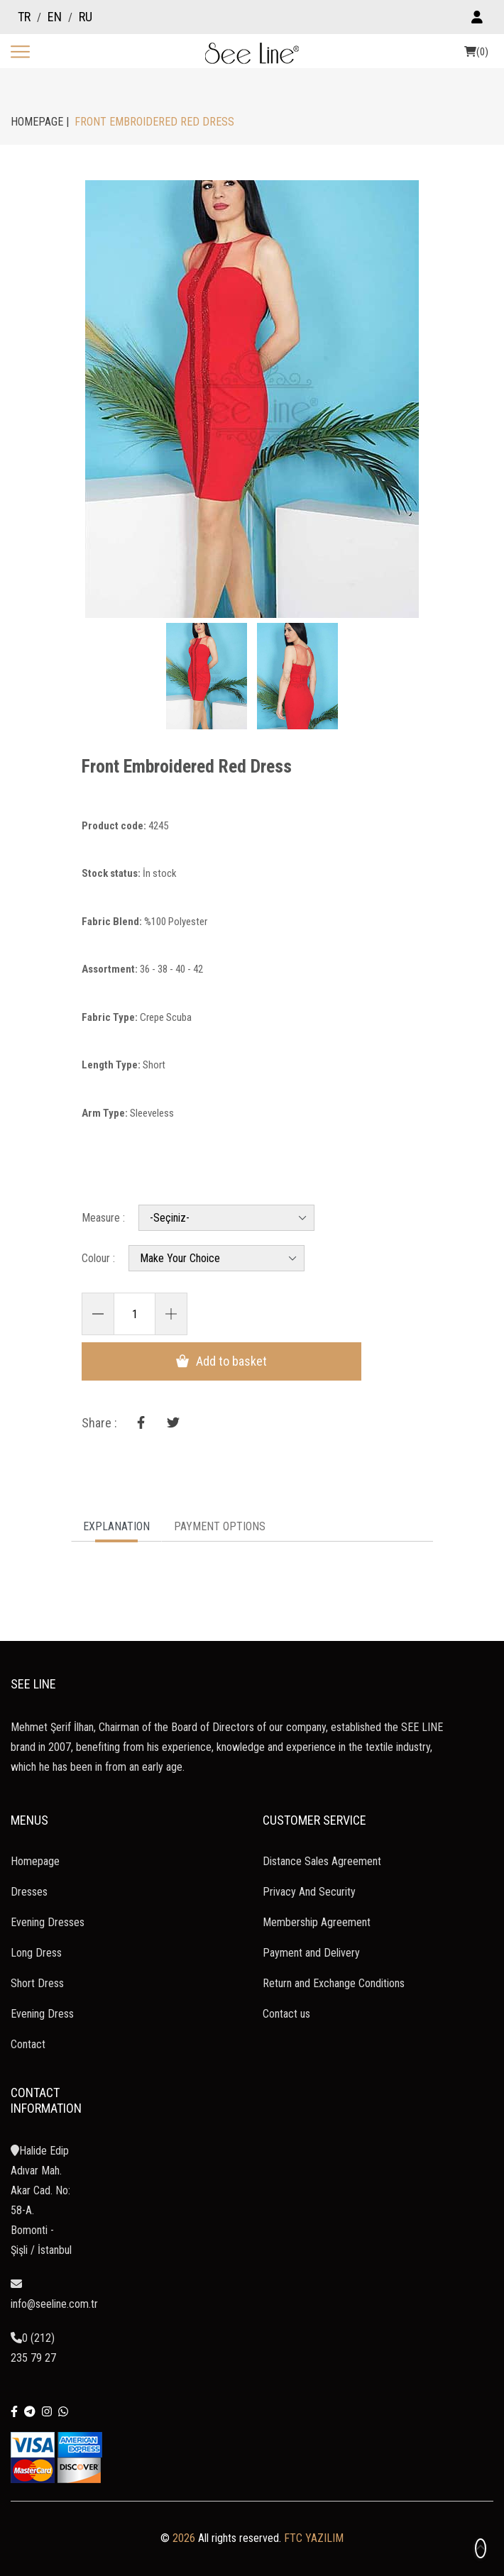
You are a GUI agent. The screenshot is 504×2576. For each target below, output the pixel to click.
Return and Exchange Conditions (334, 1980)
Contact (28, 2041)
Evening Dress (42, 2011)
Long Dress (36, 1950)
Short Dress (37, 1980)
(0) (476, 51)
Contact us (286, 2011)
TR (24, 16)
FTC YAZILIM (314, 2535)
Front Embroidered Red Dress (206, 768)
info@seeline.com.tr (54, 2291)
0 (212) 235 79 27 (33, 2345)
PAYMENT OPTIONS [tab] (219, 1523)
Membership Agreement (317, 1919)
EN (55, 16)
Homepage (35, 1858)
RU (85, 16)
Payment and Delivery (311, 1950)
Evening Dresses (47, 1919)
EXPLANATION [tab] (116, 1523)
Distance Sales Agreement (322, 1858)
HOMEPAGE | (40, 121)
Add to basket (197, 1356)
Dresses (29, 1889)
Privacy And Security (309, 1889)
